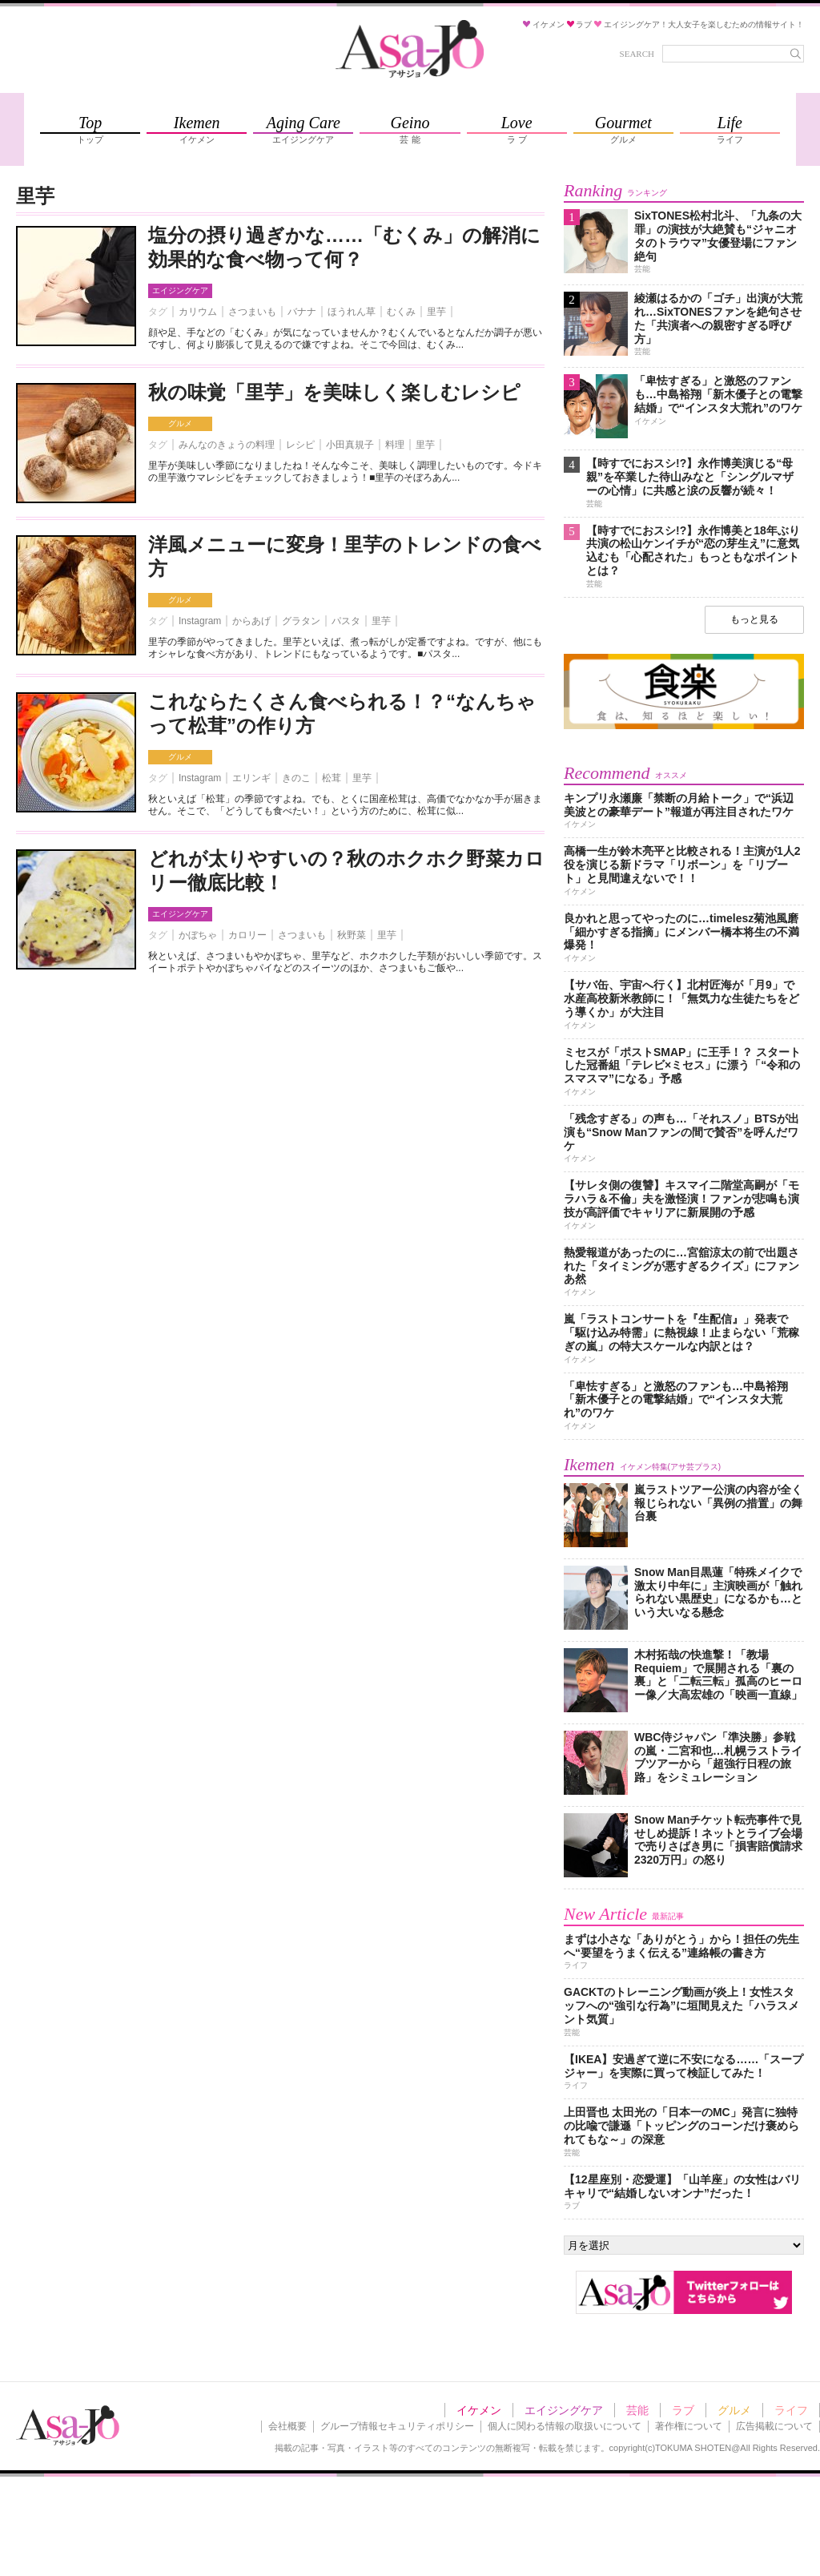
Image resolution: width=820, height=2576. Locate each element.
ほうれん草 (352, 311)
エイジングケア (180, 290)
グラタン (301, 621)
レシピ (300, 444)
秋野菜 (351, 935)
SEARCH (637, 53)
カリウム (198, 311)
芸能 (637, 2410)
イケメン (478, 2410)
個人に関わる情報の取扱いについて (564, 2426)
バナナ (301, 311)
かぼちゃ (198, 935)
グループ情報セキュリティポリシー (397, 2426)
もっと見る (754, 619)
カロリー (247, 935)
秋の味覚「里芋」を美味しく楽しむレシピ (334, 392)
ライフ (791, 2410)
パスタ (346, 621)
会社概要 (287, 2426)
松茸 (331, 778)
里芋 (436, 311)
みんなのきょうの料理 (227, 444)
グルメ (180, 423)
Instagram (200, 621)
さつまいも (252, 311)
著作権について (688, 2426)
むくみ (401, 311)
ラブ (683, 2410)
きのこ (296, 778)
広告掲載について (774, 2426)
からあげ (251, 621)
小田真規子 (350, 444)
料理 (394, 444)
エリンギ (251, 778)
